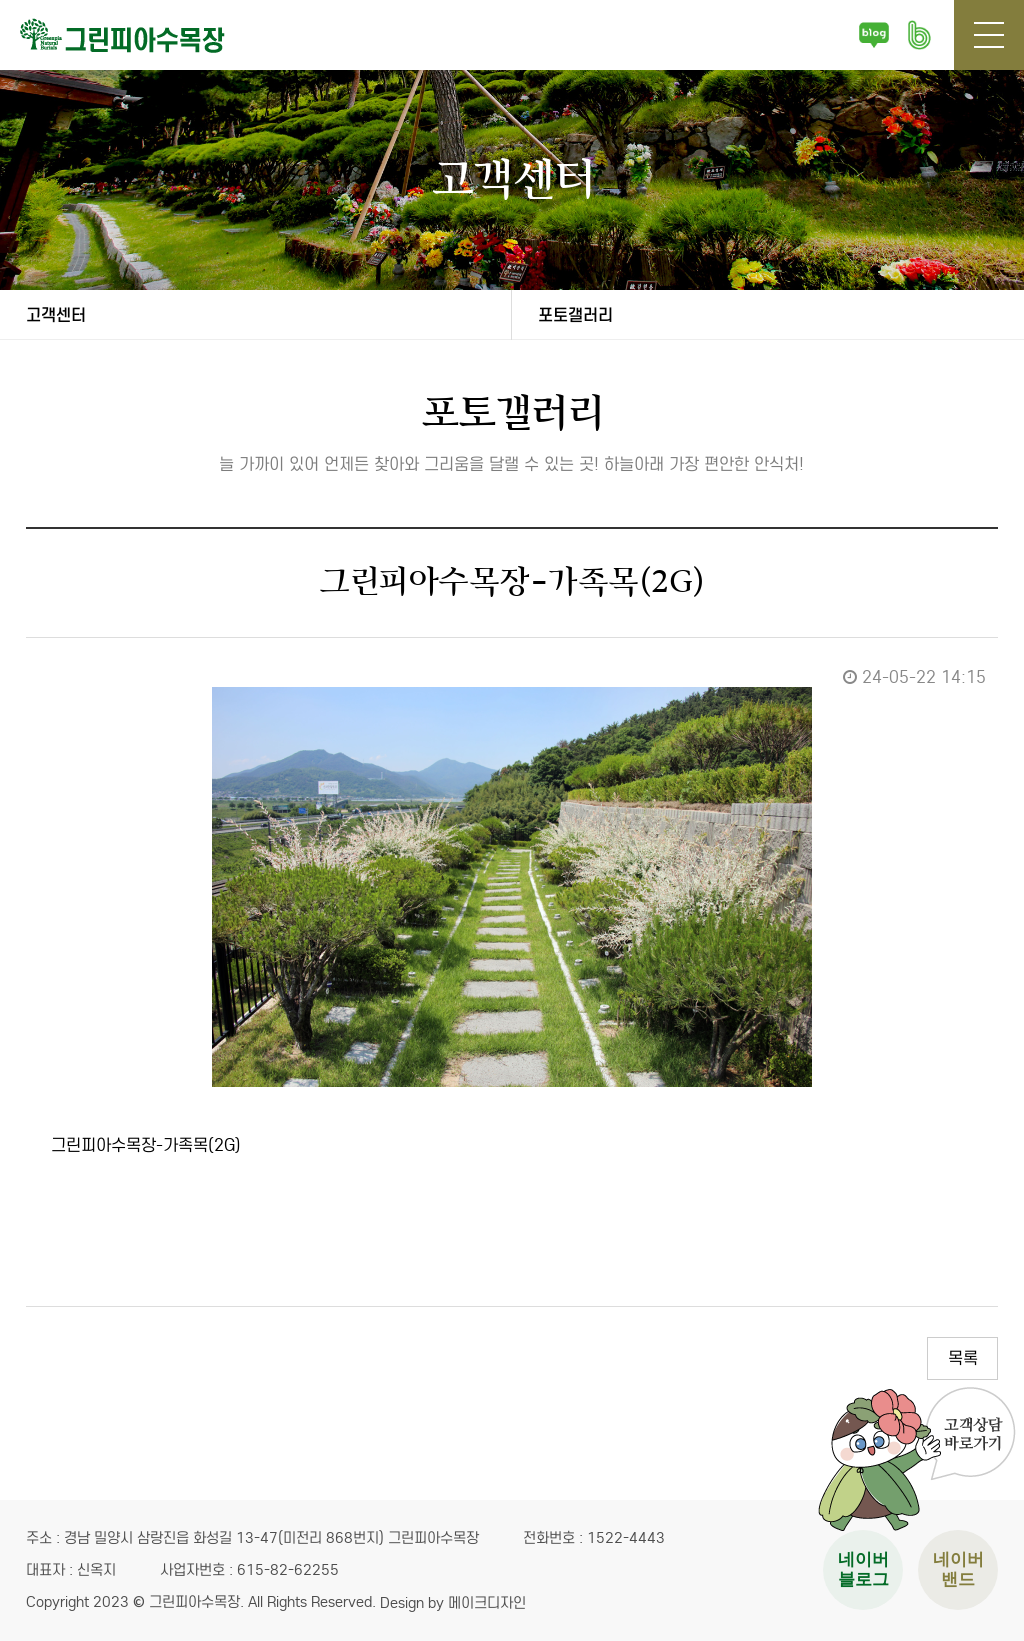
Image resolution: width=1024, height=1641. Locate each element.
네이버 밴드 (919, 35)
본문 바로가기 (0, 0)
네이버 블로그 (874, 35)
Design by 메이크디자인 (453, 1603)
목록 (962, 1358)
